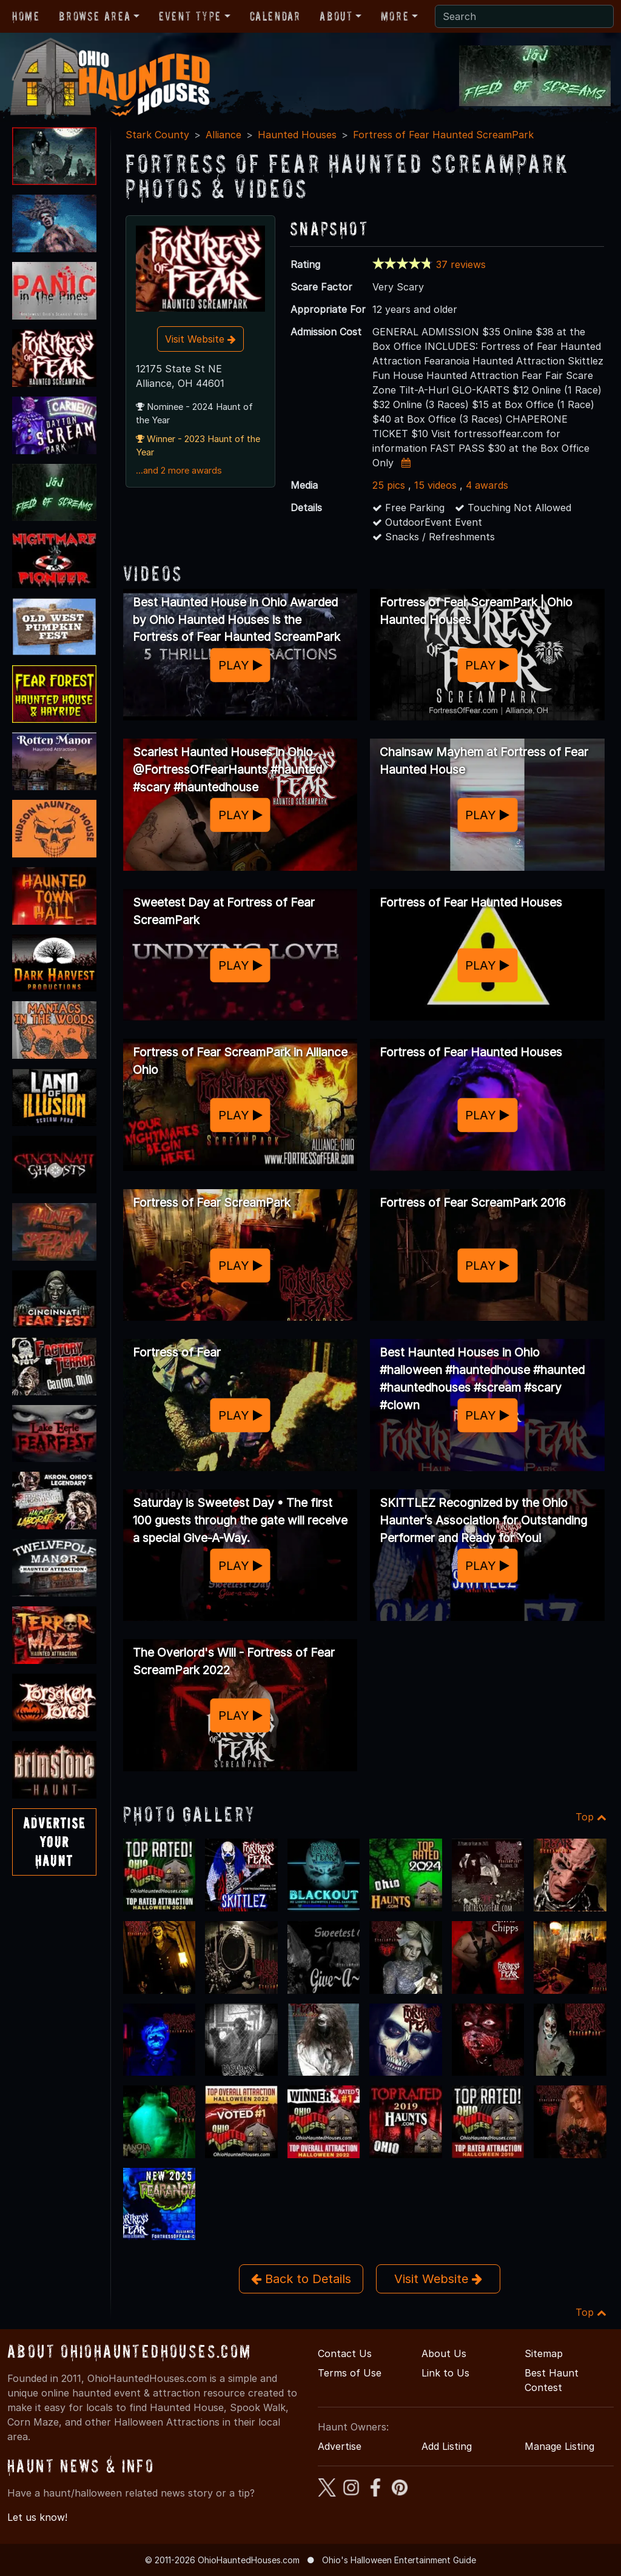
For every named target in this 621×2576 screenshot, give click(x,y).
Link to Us (445, 2373)
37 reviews (461, 264)
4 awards (487, 485)
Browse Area (94, 16)
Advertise (339, 2446)
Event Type (190, 16)
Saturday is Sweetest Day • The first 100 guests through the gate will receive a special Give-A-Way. (240, 1520)
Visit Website (200, 339)
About (336, 16)
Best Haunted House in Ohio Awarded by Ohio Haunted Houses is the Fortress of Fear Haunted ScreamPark (236, 620)
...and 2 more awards (179, 470)
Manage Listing (559, 2446)
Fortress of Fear (177, 1352)
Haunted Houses (297, 135)
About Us (443, 2353)
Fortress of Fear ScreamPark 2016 (473, 1202)
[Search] (524, 16)
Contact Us (345, 2353)
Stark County (157, 135)
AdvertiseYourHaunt (54, 1842)
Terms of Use (349, 2373)
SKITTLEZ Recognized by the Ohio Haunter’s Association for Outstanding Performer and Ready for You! (483, 1520)
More (395, 16)
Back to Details (301, 2279)
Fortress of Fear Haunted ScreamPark (443, 135)
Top (591, 1817)
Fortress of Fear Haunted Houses (471, 902)
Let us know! (37, 2517)
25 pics (388, 485)
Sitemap (544, 2353)
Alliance (223, 135)
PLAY (240, 664)
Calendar (275, 16)
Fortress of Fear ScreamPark (211, 1202)
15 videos (435, 485)
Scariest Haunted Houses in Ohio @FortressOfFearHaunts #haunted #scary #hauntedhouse (227, 769)
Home (25, 16)
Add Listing (446, 2446)
